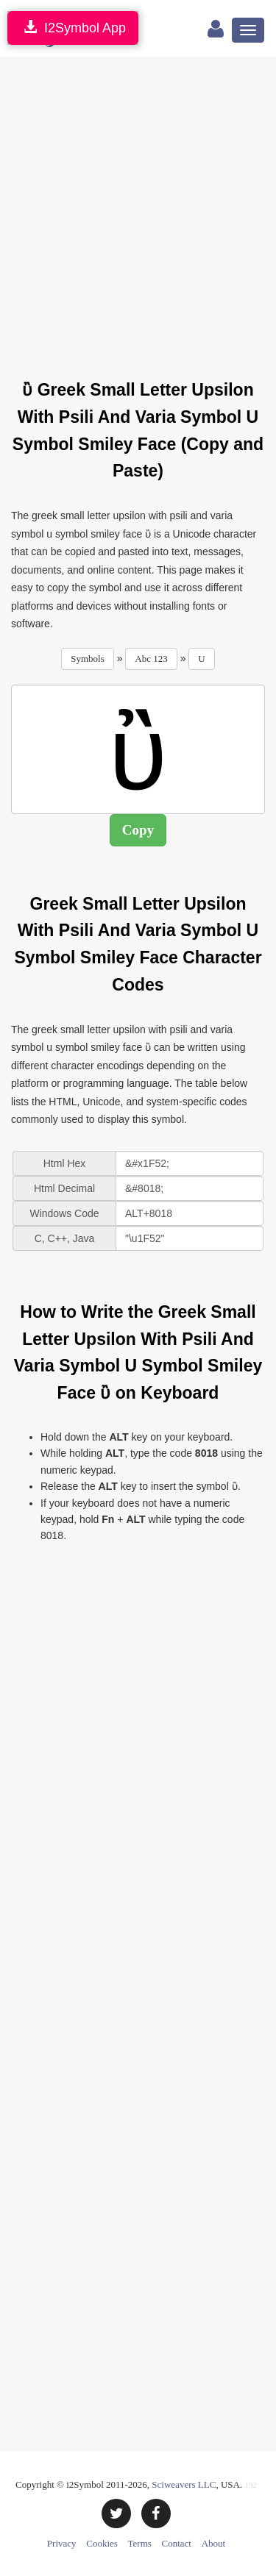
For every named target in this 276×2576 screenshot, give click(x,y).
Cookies (102, 2543)
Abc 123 (151, 658)
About (214, 2543)
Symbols (88, 658)
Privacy (62, 2543)
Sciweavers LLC (184, 2484)
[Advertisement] (138, 209)
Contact (176, 2543)
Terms (140, 2543)
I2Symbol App (73, 27)
